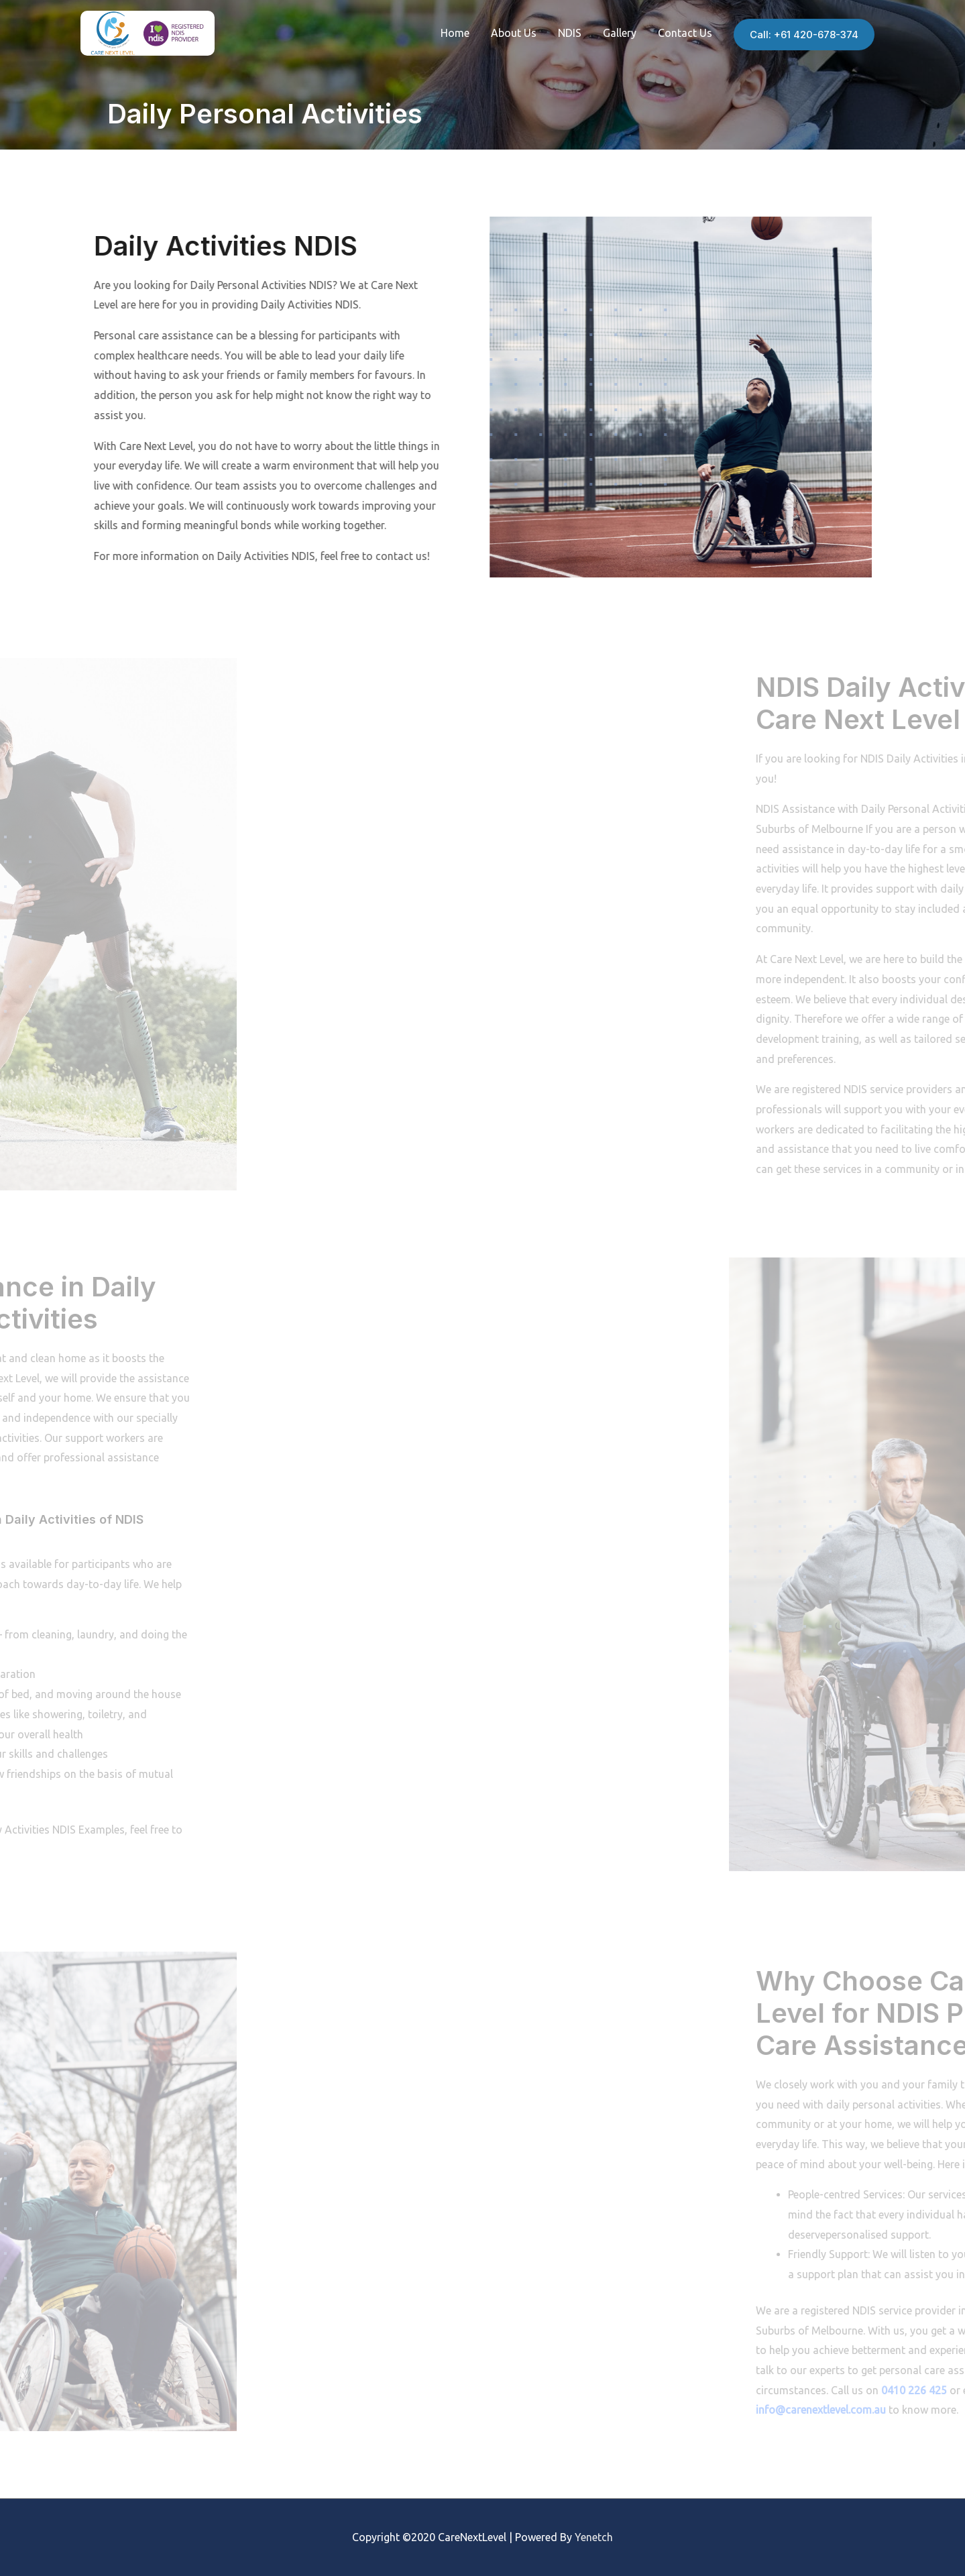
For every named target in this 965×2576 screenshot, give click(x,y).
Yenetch (594, 2537)
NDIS (569, 33)
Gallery (619, 33)
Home (455, 33)
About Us (513, 33)
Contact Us (685, 33)
